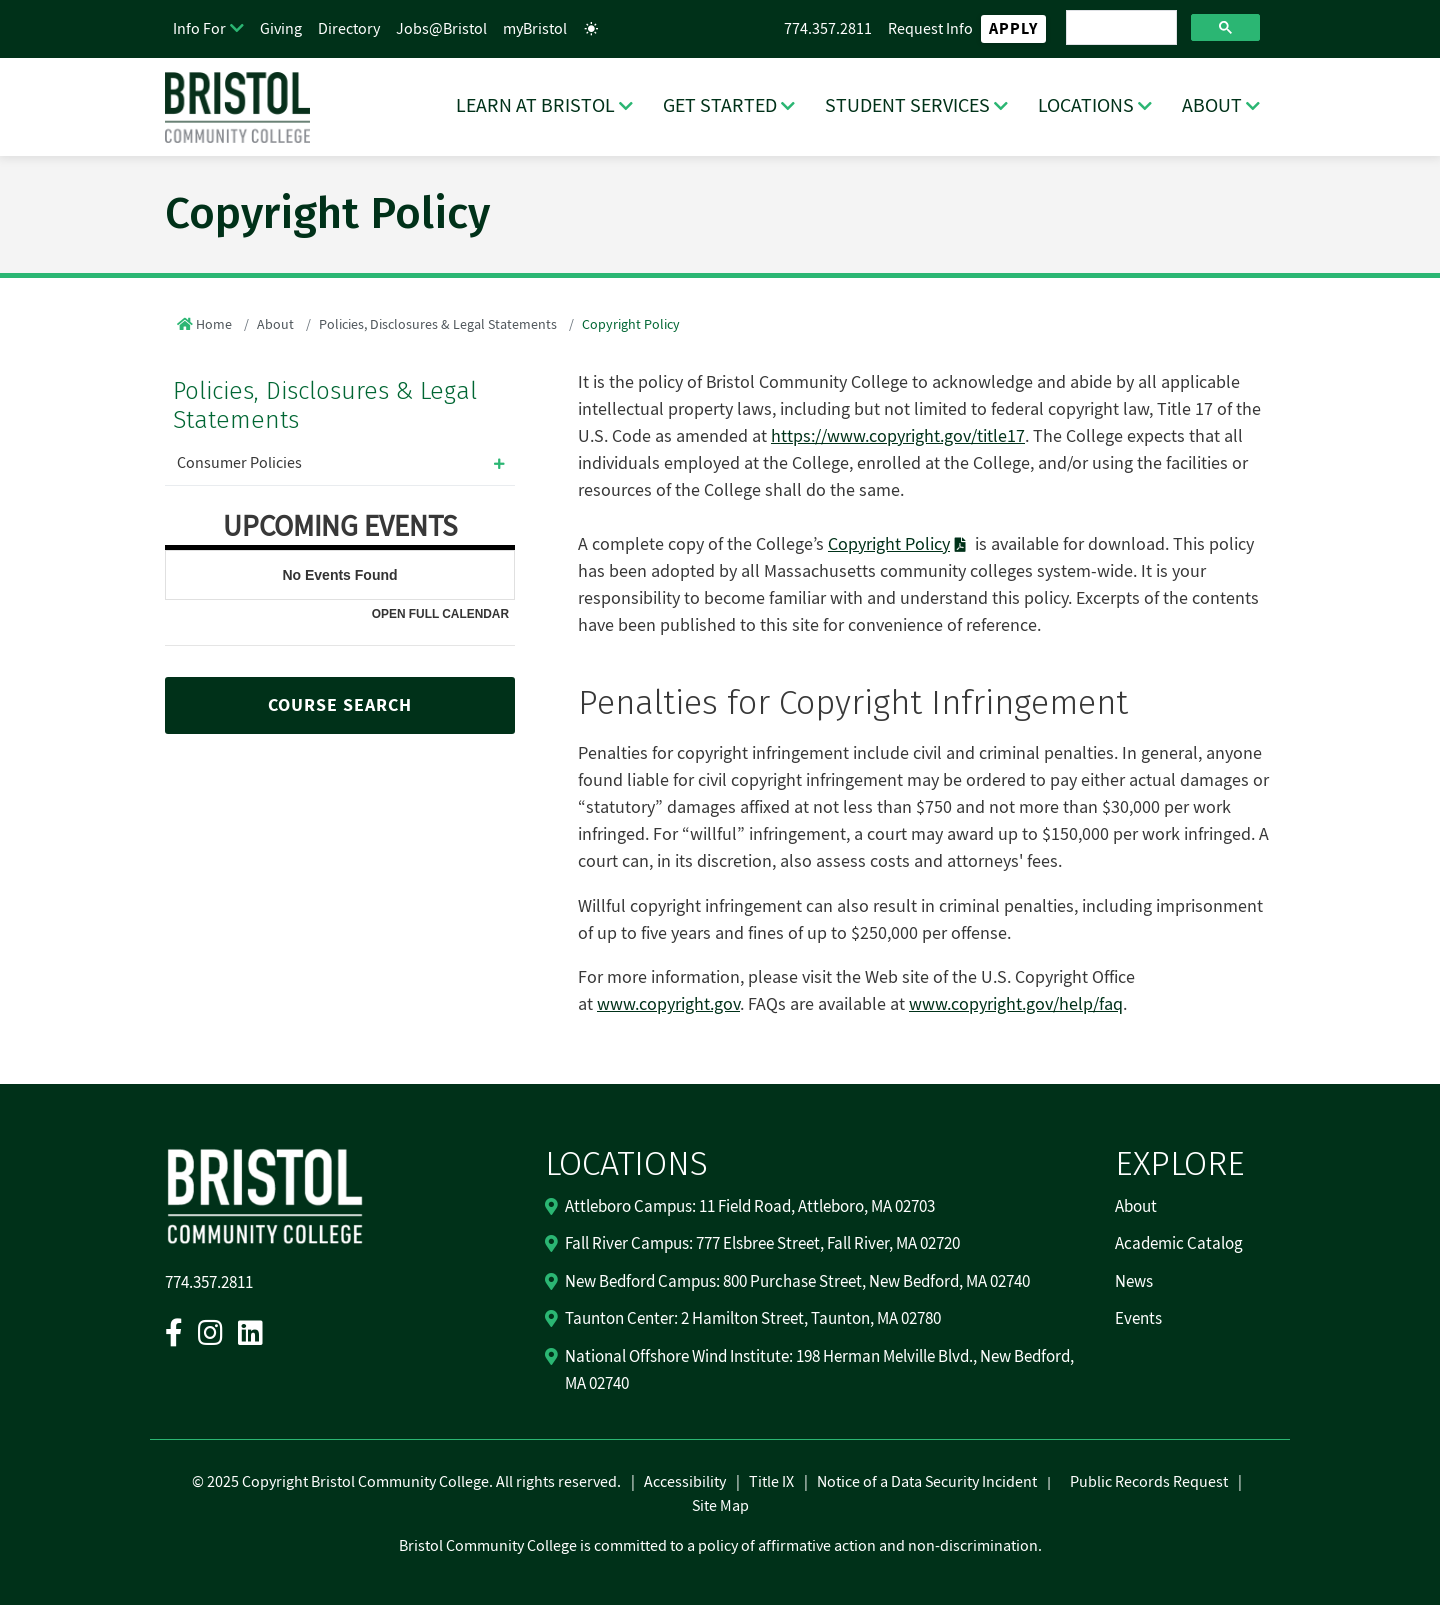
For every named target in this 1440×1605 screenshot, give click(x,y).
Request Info (930, 29)
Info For (199, 29)
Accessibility (685, 1482)
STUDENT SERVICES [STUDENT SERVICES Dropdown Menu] (907, 106)
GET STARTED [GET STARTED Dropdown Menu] (720, 106)
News (1134, 1282)
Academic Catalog (1179, 1244)
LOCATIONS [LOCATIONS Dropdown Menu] (1086, 106)
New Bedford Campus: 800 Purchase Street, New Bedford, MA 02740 (797, 1282)
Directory (349, 29)
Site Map (720, 1506)
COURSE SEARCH (340, 705)
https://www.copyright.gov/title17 (898, 436)
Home (214, 325)
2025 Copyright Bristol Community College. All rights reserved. (412, 1482)
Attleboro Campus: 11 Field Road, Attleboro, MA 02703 (750, 1207)
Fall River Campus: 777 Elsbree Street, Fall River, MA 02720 (762, 1244)
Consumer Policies (239, 463)
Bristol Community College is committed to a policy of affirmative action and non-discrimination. (720, 1546)
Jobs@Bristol (441, 29)
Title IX (771, 1482)
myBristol (535, 29)
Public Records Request (1149, 1482)
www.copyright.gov (668, 1004)
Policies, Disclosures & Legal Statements (438, 325)
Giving (281, 29)
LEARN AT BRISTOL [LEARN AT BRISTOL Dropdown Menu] (535, 106)
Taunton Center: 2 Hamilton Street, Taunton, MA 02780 (753, 1319)
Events (1138, 1319)
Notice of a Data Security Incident (927, 1482)
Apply (1013, 29)
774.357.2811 (828, 29)
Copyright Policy (889, 544)
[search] (1119, 28)
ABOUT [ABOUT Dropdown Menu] (1212, 106)
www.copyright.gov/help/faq (1016, 1004)
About (275, 325)
